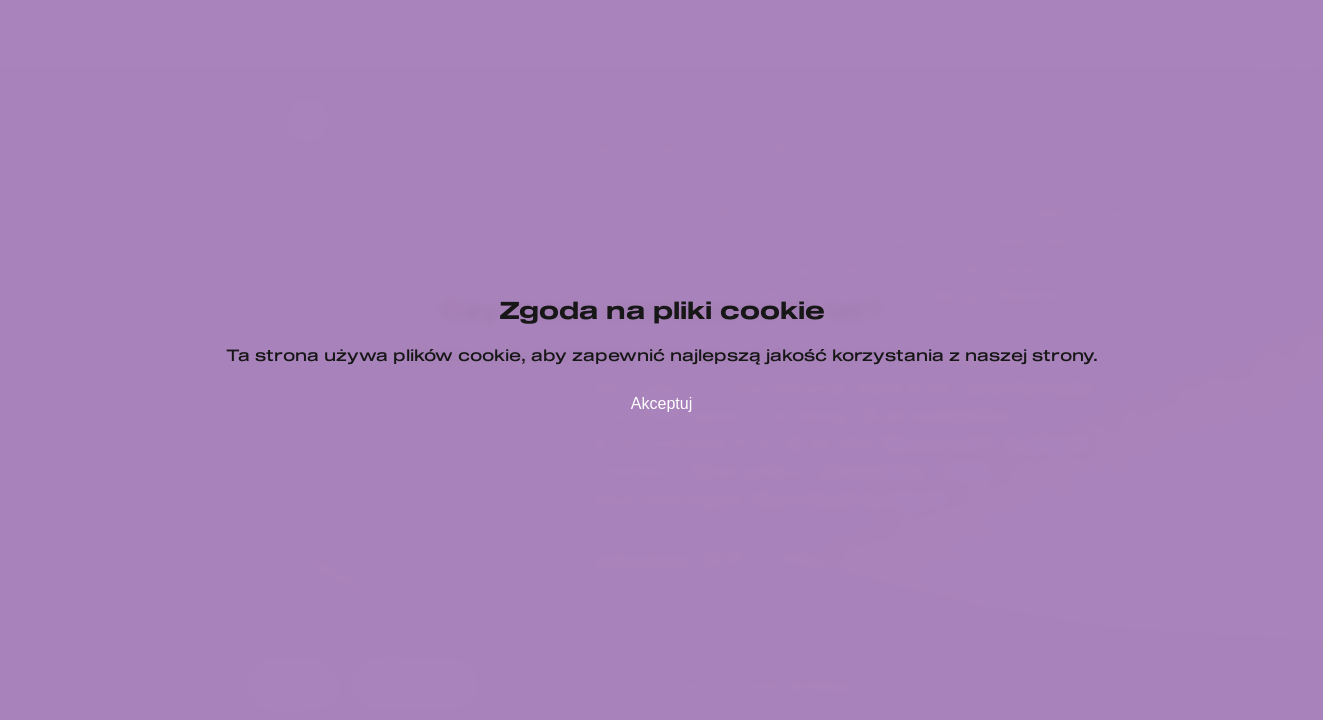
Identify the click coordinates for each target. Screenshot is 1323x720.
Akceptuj (661, 403)
